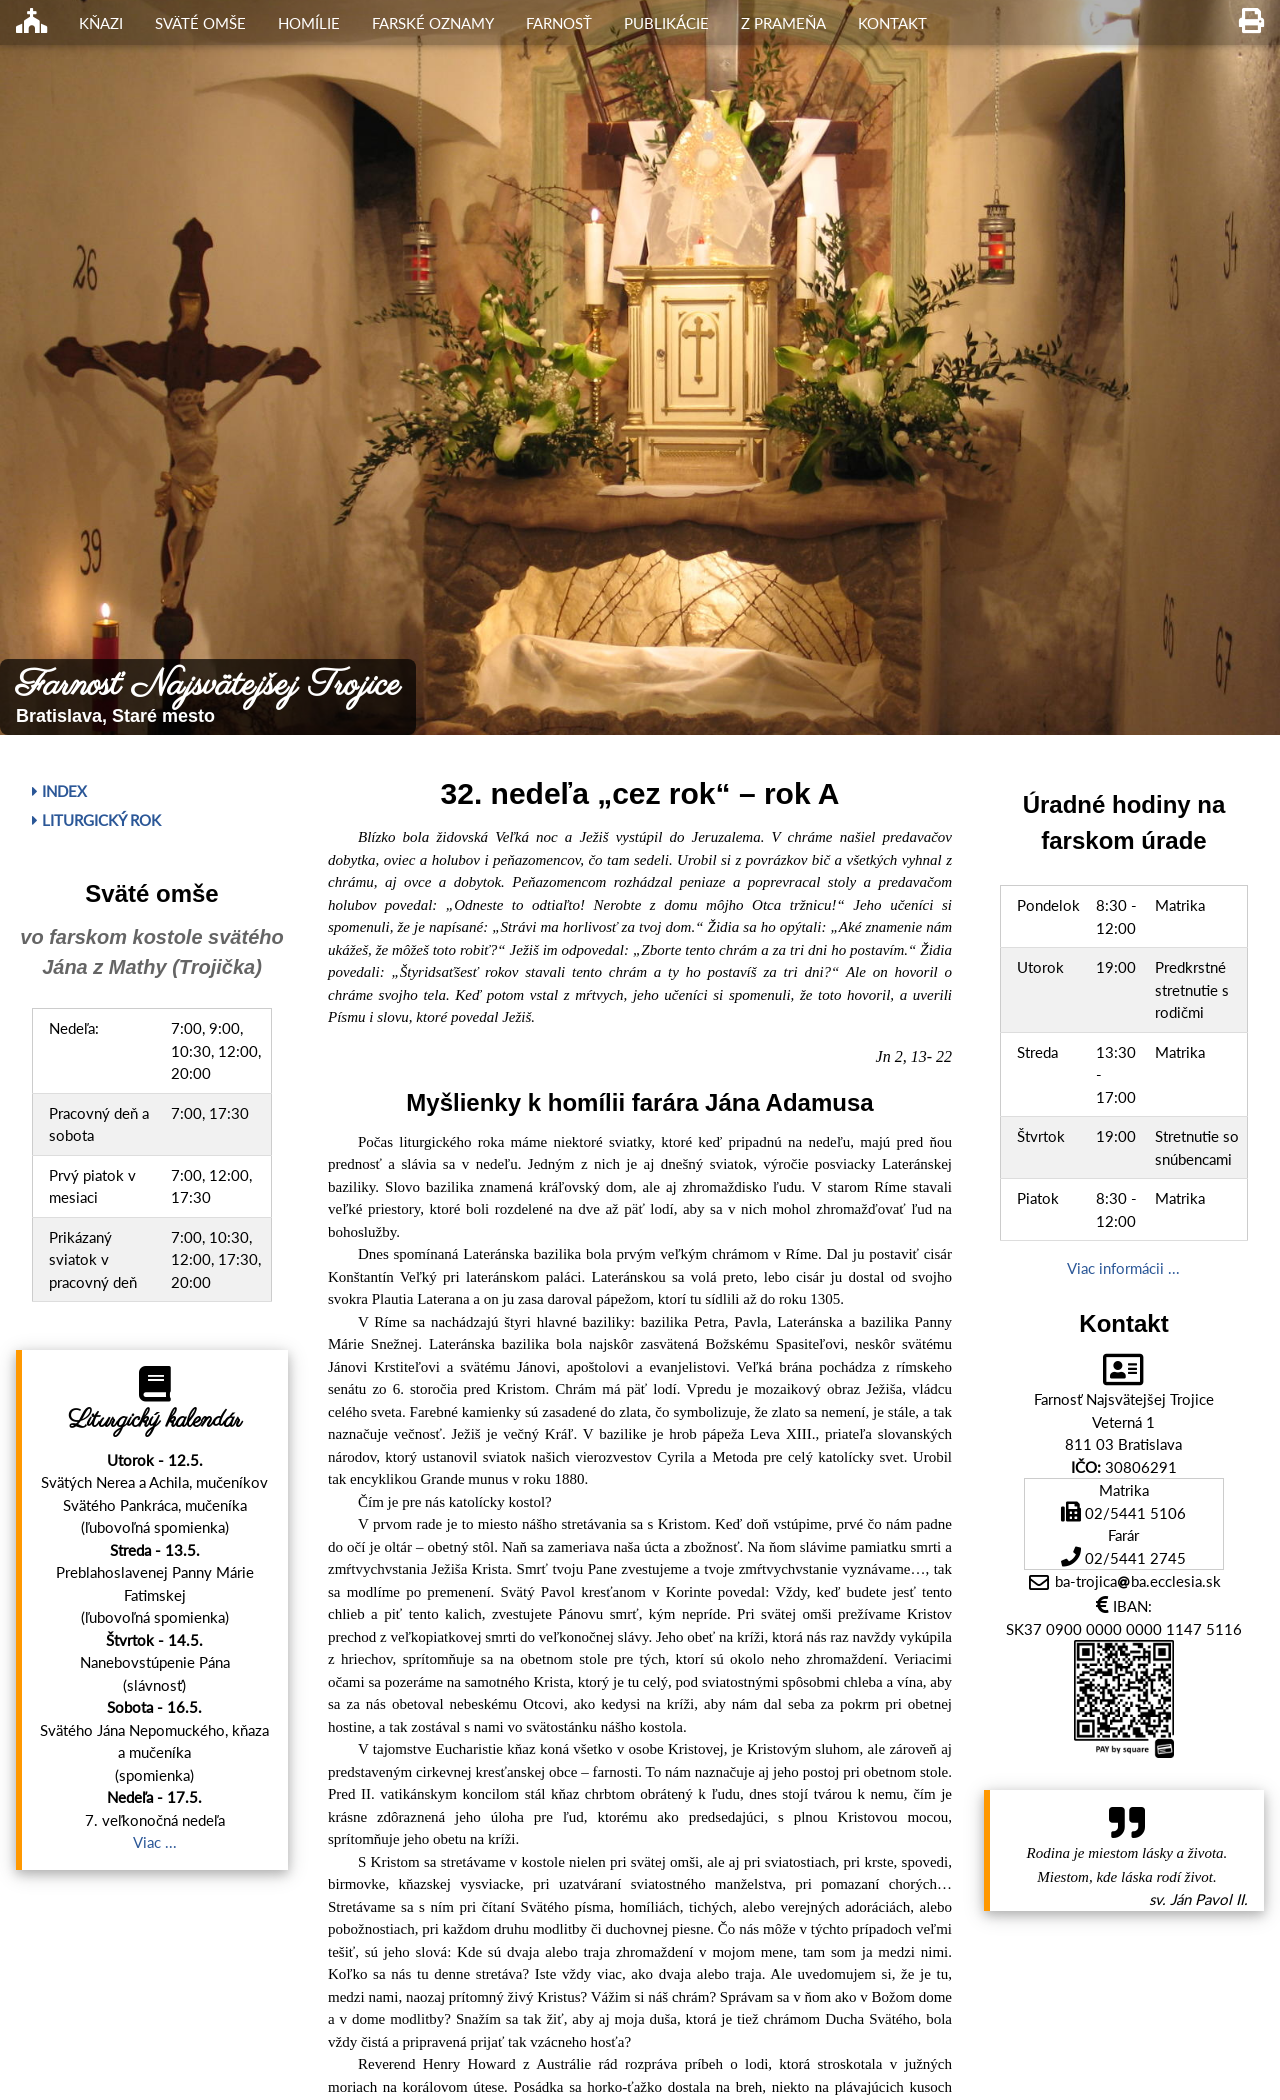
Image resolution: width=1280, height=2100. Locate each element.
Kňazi (101, 23)
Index (59, 791)
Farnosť (559, 23)
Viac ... (155, 1842)
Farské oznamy (433, 23)
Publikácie (666, 23)
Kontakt (892, 23)
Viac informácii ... (1123, 1268)
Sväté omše (200, 23)
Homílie (309, 23)
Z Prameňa (783, 23)
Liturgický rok (96, 820)
